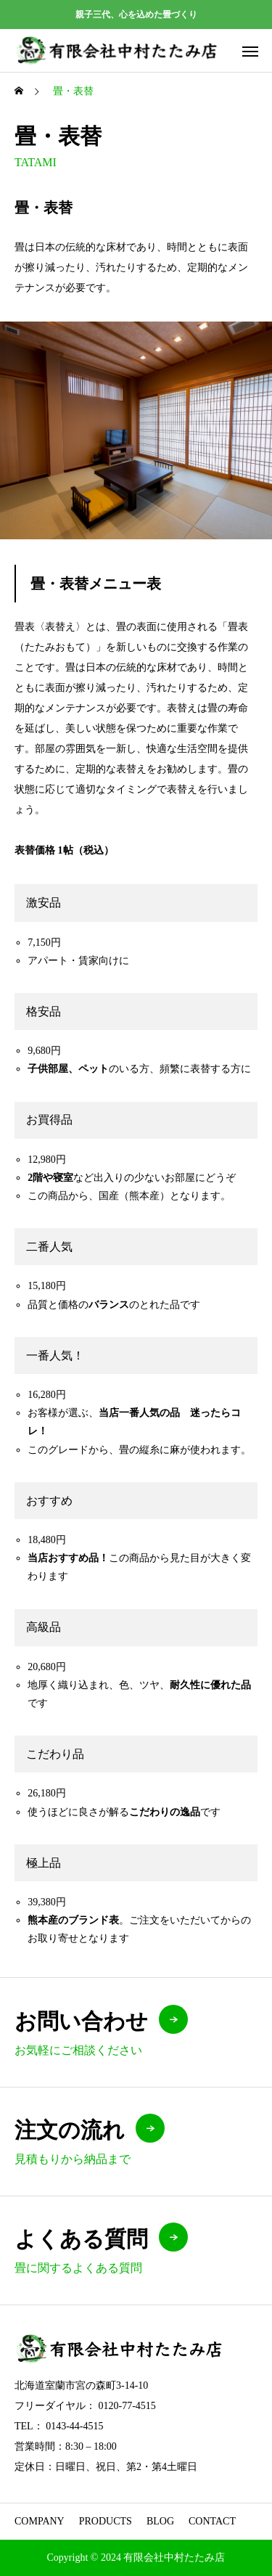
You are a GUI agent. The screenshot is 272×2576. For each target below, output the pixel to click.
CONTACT (212, 2521)
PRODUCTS (105, 2521)
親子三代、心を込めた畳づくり (136, 14)
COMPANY (40, 2521)
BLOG (160, 2521)
